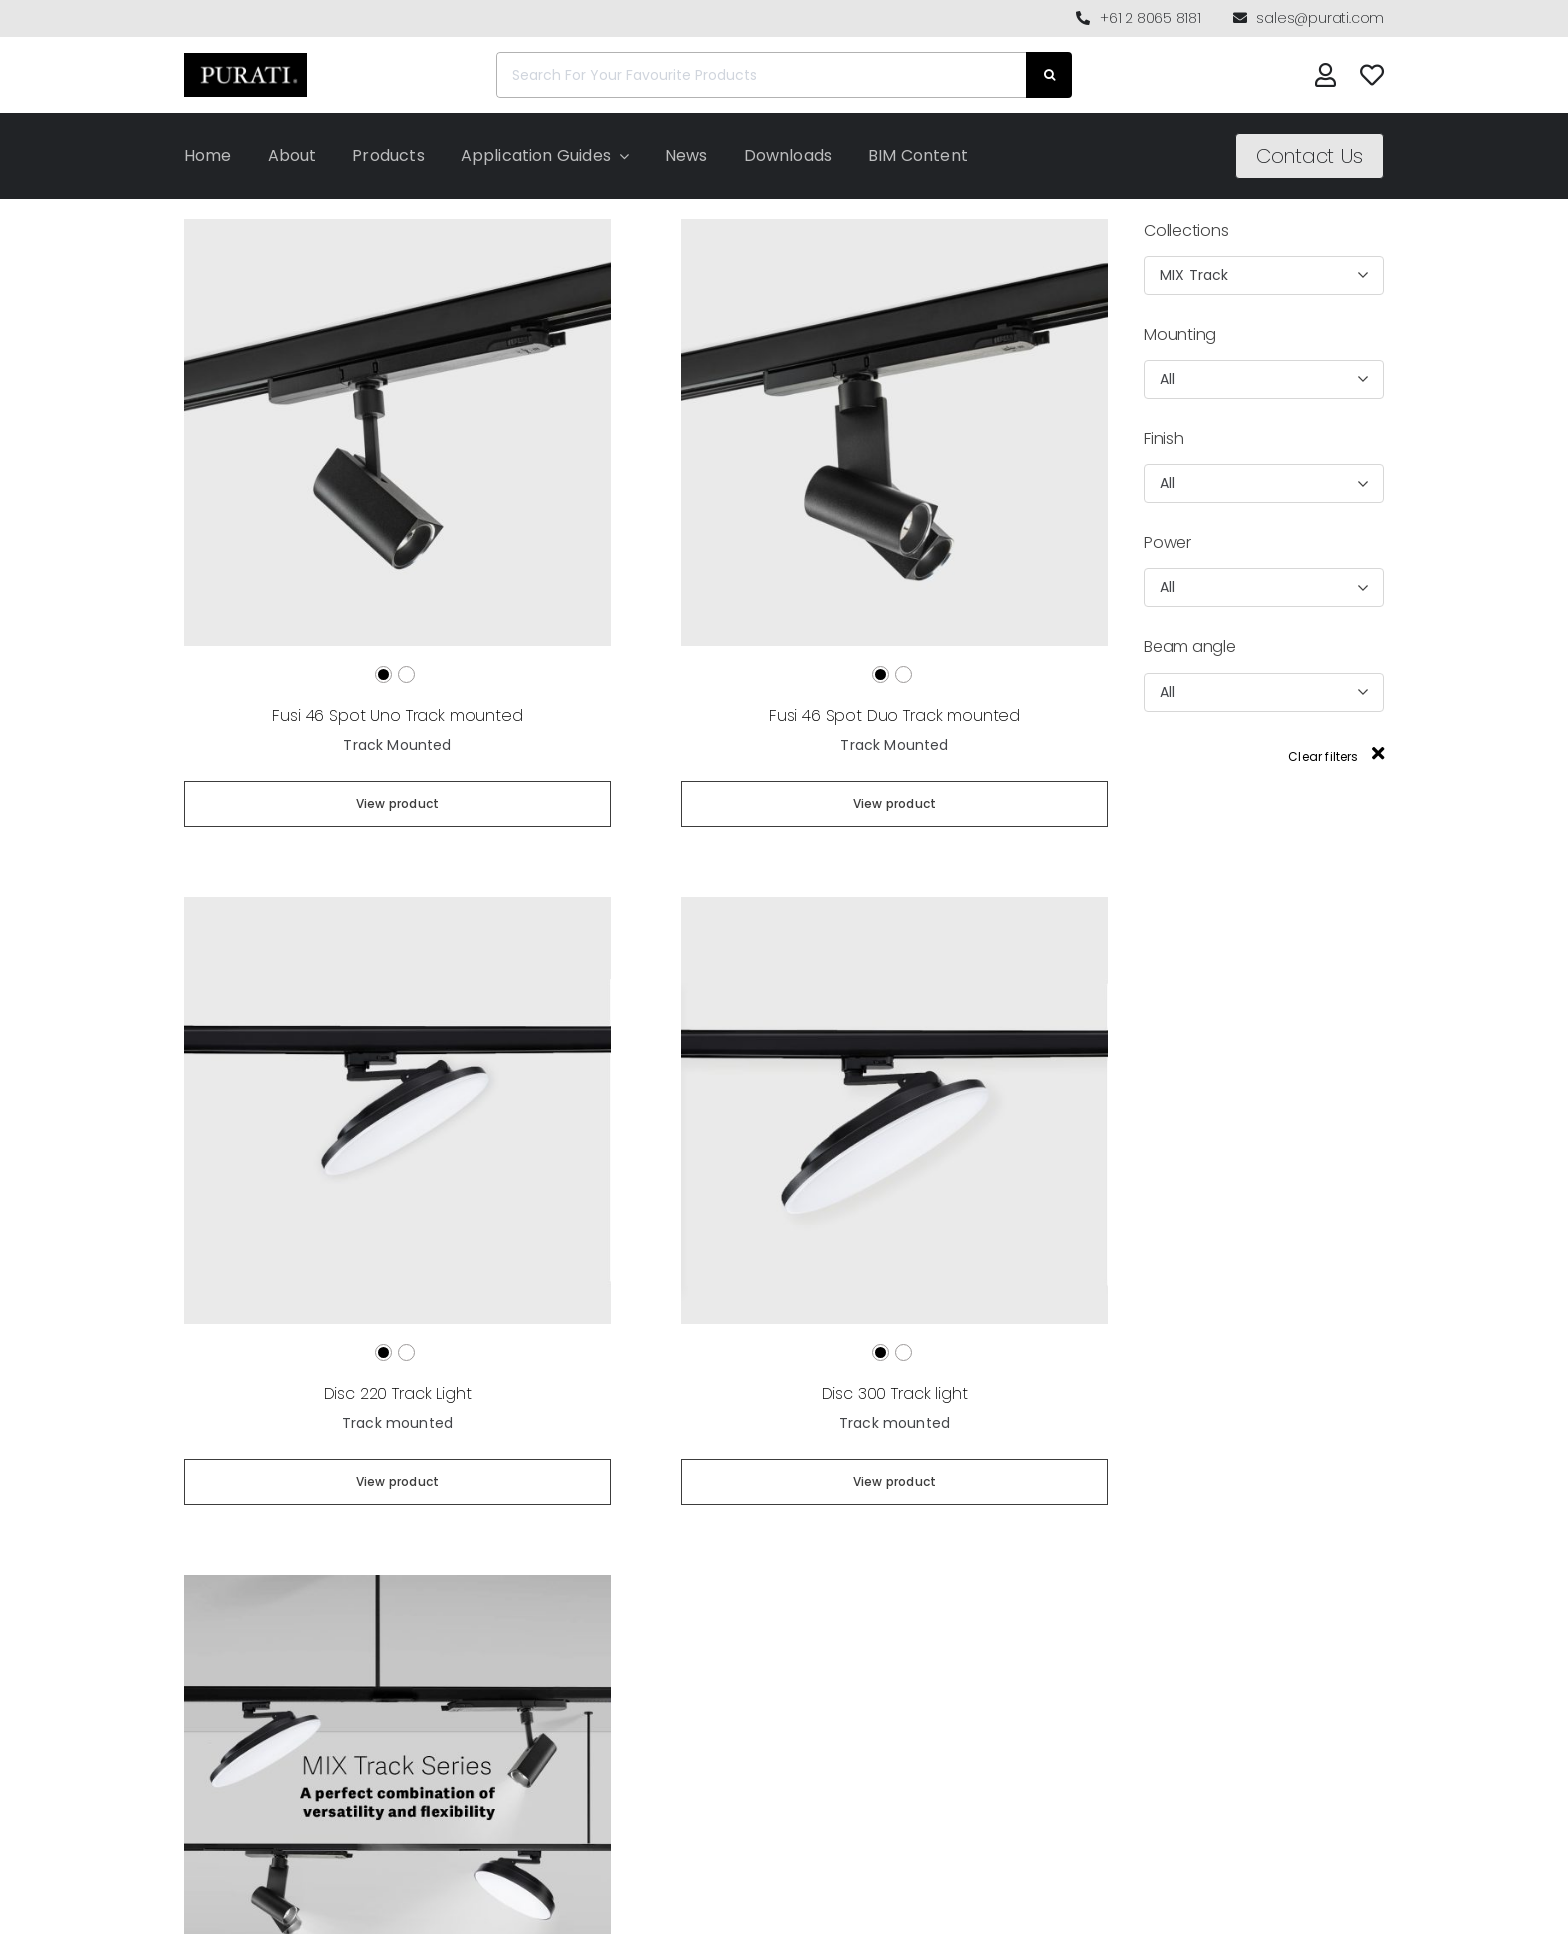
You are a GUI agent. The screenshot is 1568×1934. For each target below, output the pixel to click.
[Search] (1049, 75)
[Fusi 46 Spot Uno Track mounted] (397, 227)
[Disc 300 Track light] (894, 905)
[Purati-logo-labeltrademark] (245, 58)
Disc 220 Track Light (398, 1393)
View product (397, 803)
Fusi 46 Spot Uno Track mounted (397, 715)
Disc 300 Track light (895, 1393)
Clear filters (1336, 756)
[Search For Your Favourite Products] (761, 75)
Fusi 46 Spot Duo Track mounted (894, 715)
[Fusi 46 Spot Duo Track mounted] (894, 227)
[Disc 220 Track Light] (397, 905)
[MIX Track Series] (397, 1583)
